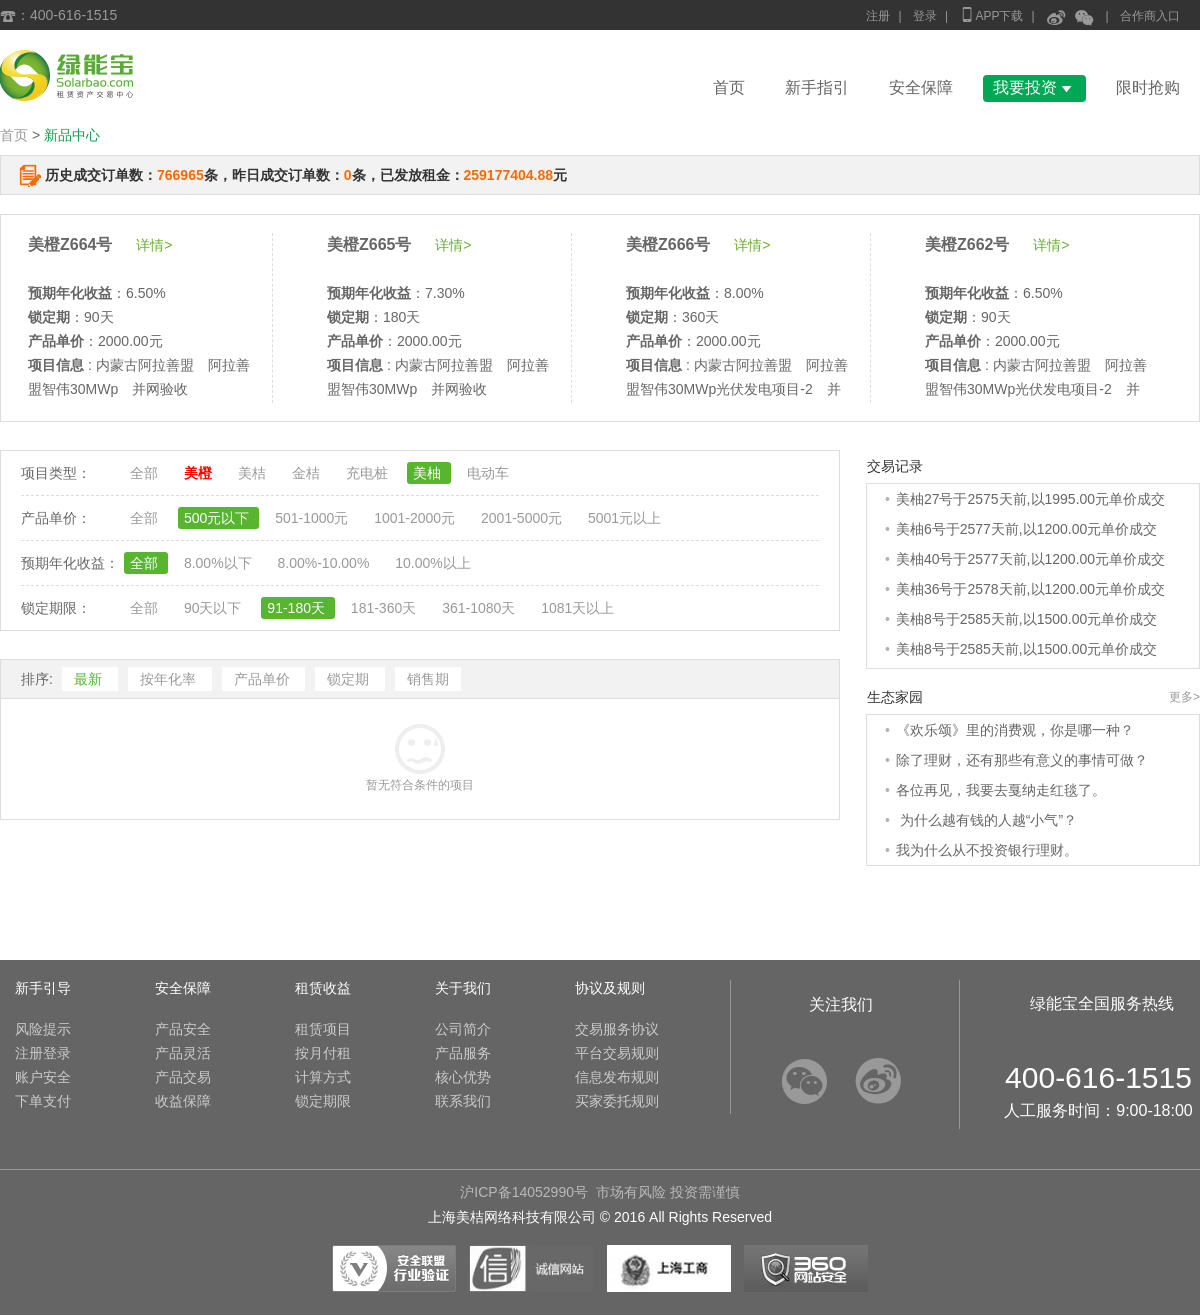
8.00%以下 (220, 563)
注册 (878, 16)
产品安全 (183, 1029)
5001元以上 (624, 518)
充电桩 (369, 473)
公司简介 (463, 1029)
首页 (729, 87)
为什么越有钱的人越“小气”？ (986, 820)
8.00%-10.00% (325, 563)
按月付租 (323, 1053)
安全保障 (921, 87)
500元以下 (218, 518)
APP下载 (991, 14)
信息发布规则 (617, 1077)
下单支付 (43, 1101)
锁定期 (350, 679)
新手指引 (817, 87)
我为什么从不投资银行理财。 (987, 850)
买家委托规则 (617, 1101)
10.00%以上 (432, 563)
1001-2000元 (416, 518)
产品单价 (264, 679)
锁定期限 (323, 1101)
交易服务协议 (617, 1029)
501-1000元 (313, 518)
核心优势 (463, 1077)
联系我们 (463, 1101)
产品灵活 (183, 1053)
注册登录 (43, 1053)
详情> (154, 245)
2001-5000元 (523, 518)
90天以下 (214, 608)
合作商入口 (1150, 16)
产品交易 (183, 1077)
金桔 (308, 473)
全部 (146, 473)
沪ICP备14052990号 (524, 1192)
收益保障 (183, 1101)
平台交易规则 (617, 1053)
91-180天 (297, 608)
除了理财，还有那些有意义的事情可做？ (1022, 760)
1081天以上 (577, 608)
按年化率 (170, 679)
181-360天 (385, 608)
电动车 (488, 473)
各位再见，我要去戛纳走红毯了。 (1001, 790)
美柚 (429, 473)
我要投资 (1034, 87)
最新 (90, 679)
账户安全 (43, 1077)
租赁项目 (323, 1029)
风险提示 (43, 1029)
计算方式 (323, 1077)
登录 (925, 16)
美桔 (254, 473)
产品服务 (463, 1053)
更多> (1184, 697)
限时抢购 (1148, 87)
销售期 (428, 679)
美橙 (200, 473)
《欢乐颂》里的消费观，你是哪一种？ (1015, 730)
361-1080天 (480, 608)
